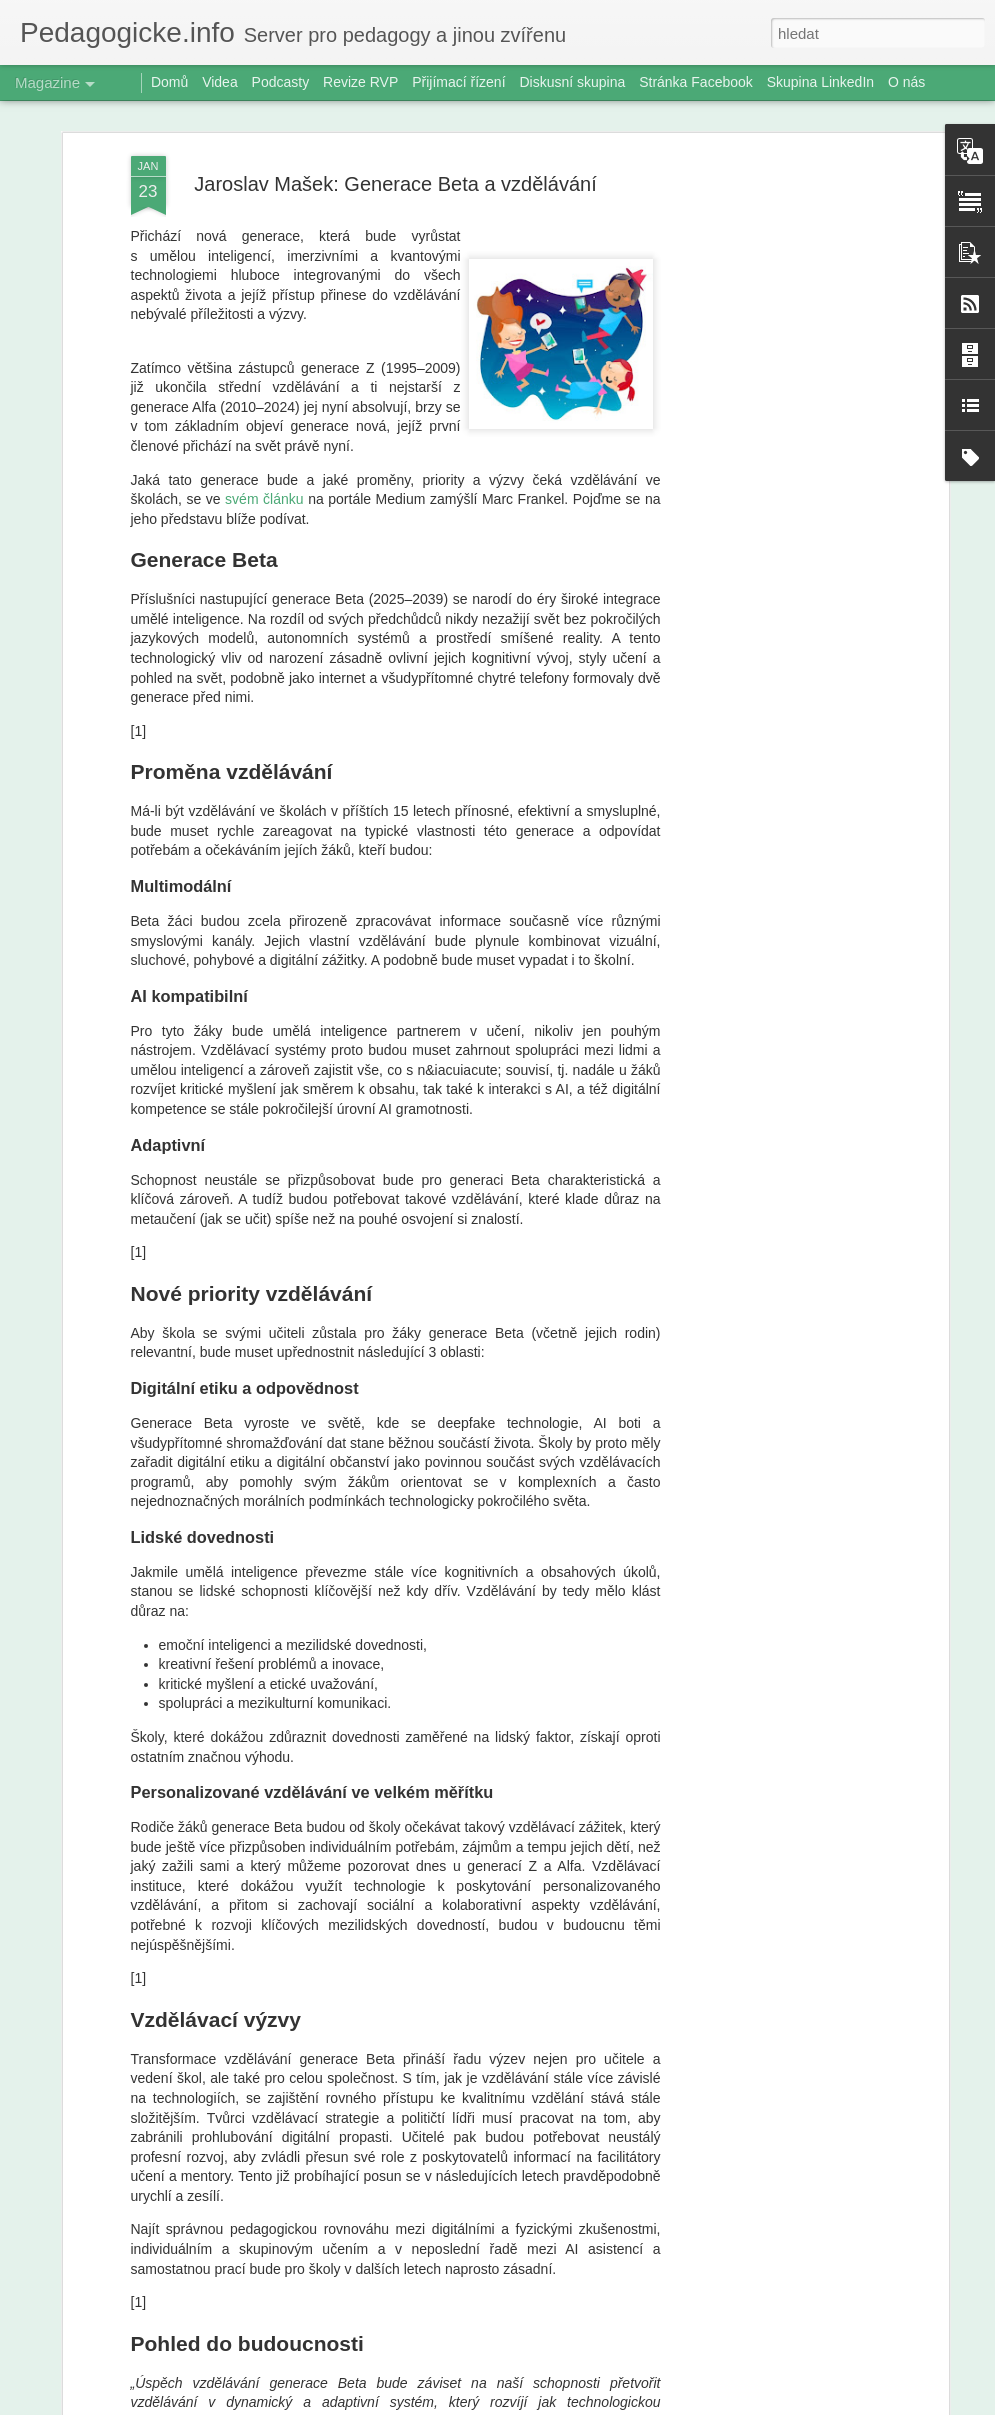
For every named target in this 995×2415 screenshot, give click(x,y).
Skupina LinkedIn (820, 82)
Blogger (602, 2404)
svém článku (264, 472)
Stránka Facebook (696, 82)
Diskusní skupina (572, 82)
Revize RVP (360, 82)
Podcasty (281, 82)
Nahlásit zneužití (667, 2404)
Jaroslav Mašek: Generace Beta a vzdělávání (395, 157)
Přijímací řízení (458, 82)
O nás (906, 82)
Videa (220, 82)
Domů (169, 82)
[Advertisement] (771, 444)
